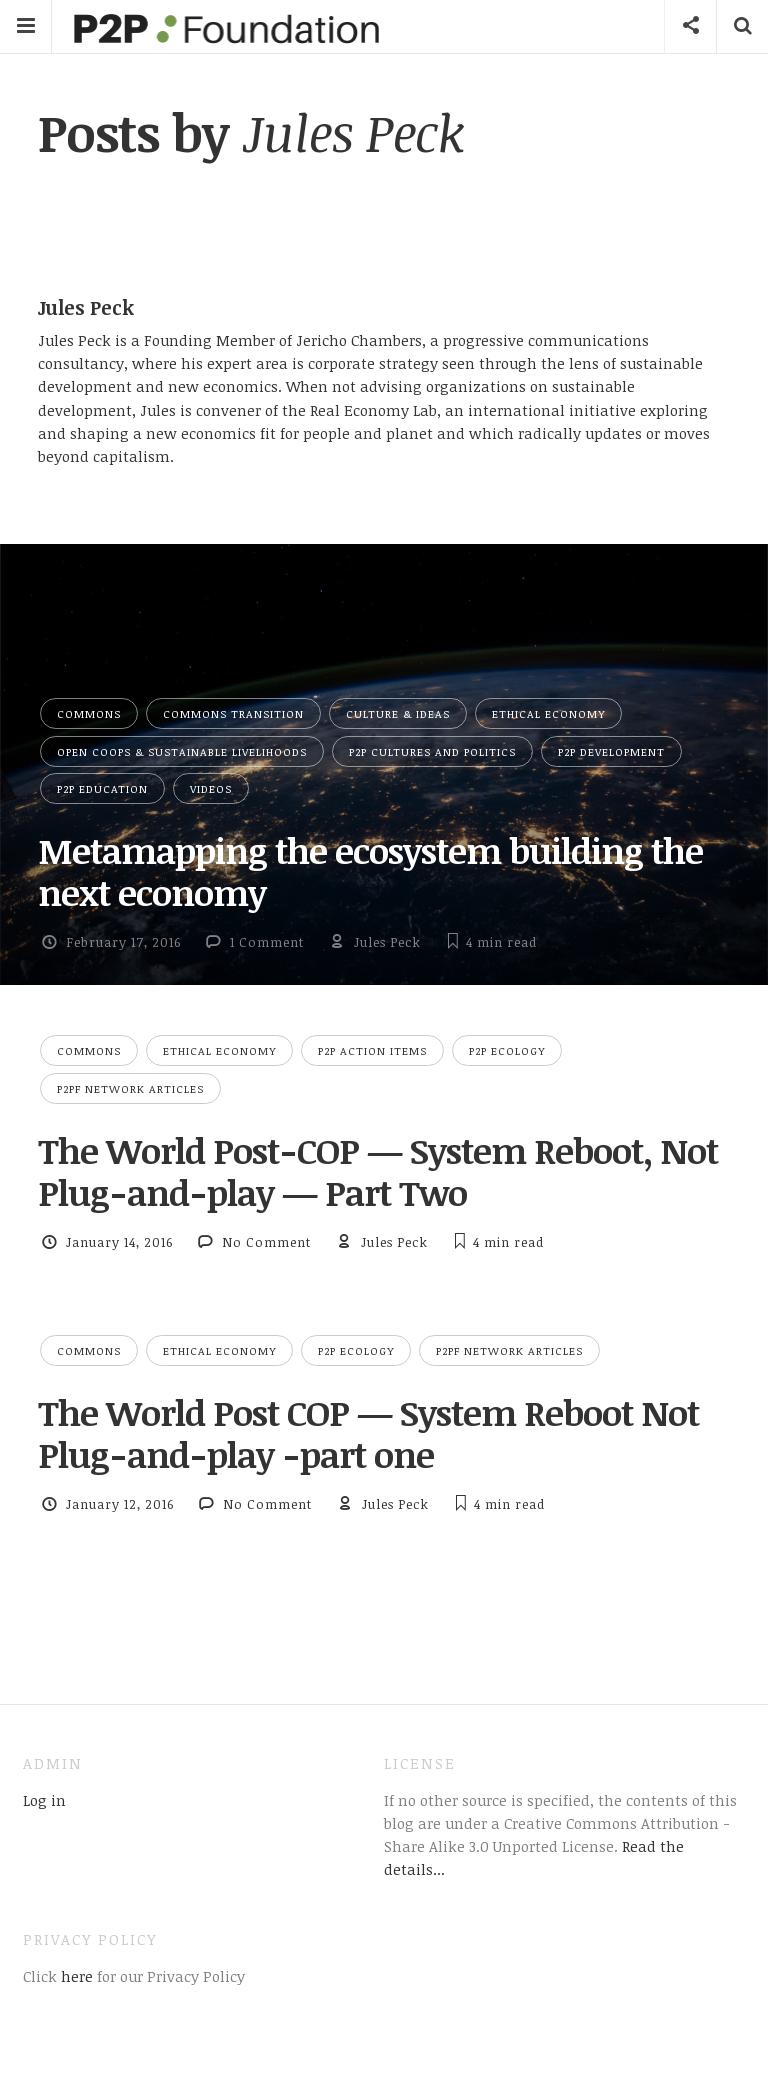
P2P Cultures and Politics (432, 751)
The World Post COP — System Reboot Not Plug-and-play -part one (368, 1433)
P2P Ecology (507, 1050)
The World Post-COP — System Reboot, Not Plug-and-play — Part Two (378, 1171)
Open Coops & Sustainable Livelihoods (182, 751)
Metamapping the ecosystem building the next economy (370, 871)
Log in (44, 1800)
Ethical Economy (548, 713)
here (75, 1976)
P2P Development (611, 751)
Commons (89, 713)
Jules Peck (387, 942)
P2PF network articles (130, 1088)
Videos (211, 788)
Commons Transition (233, 713)
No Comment (266, 1242)
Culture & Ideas (398, 713)
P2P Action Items (372, 1050)
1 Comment (267, 942)
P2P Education (102, 788)
